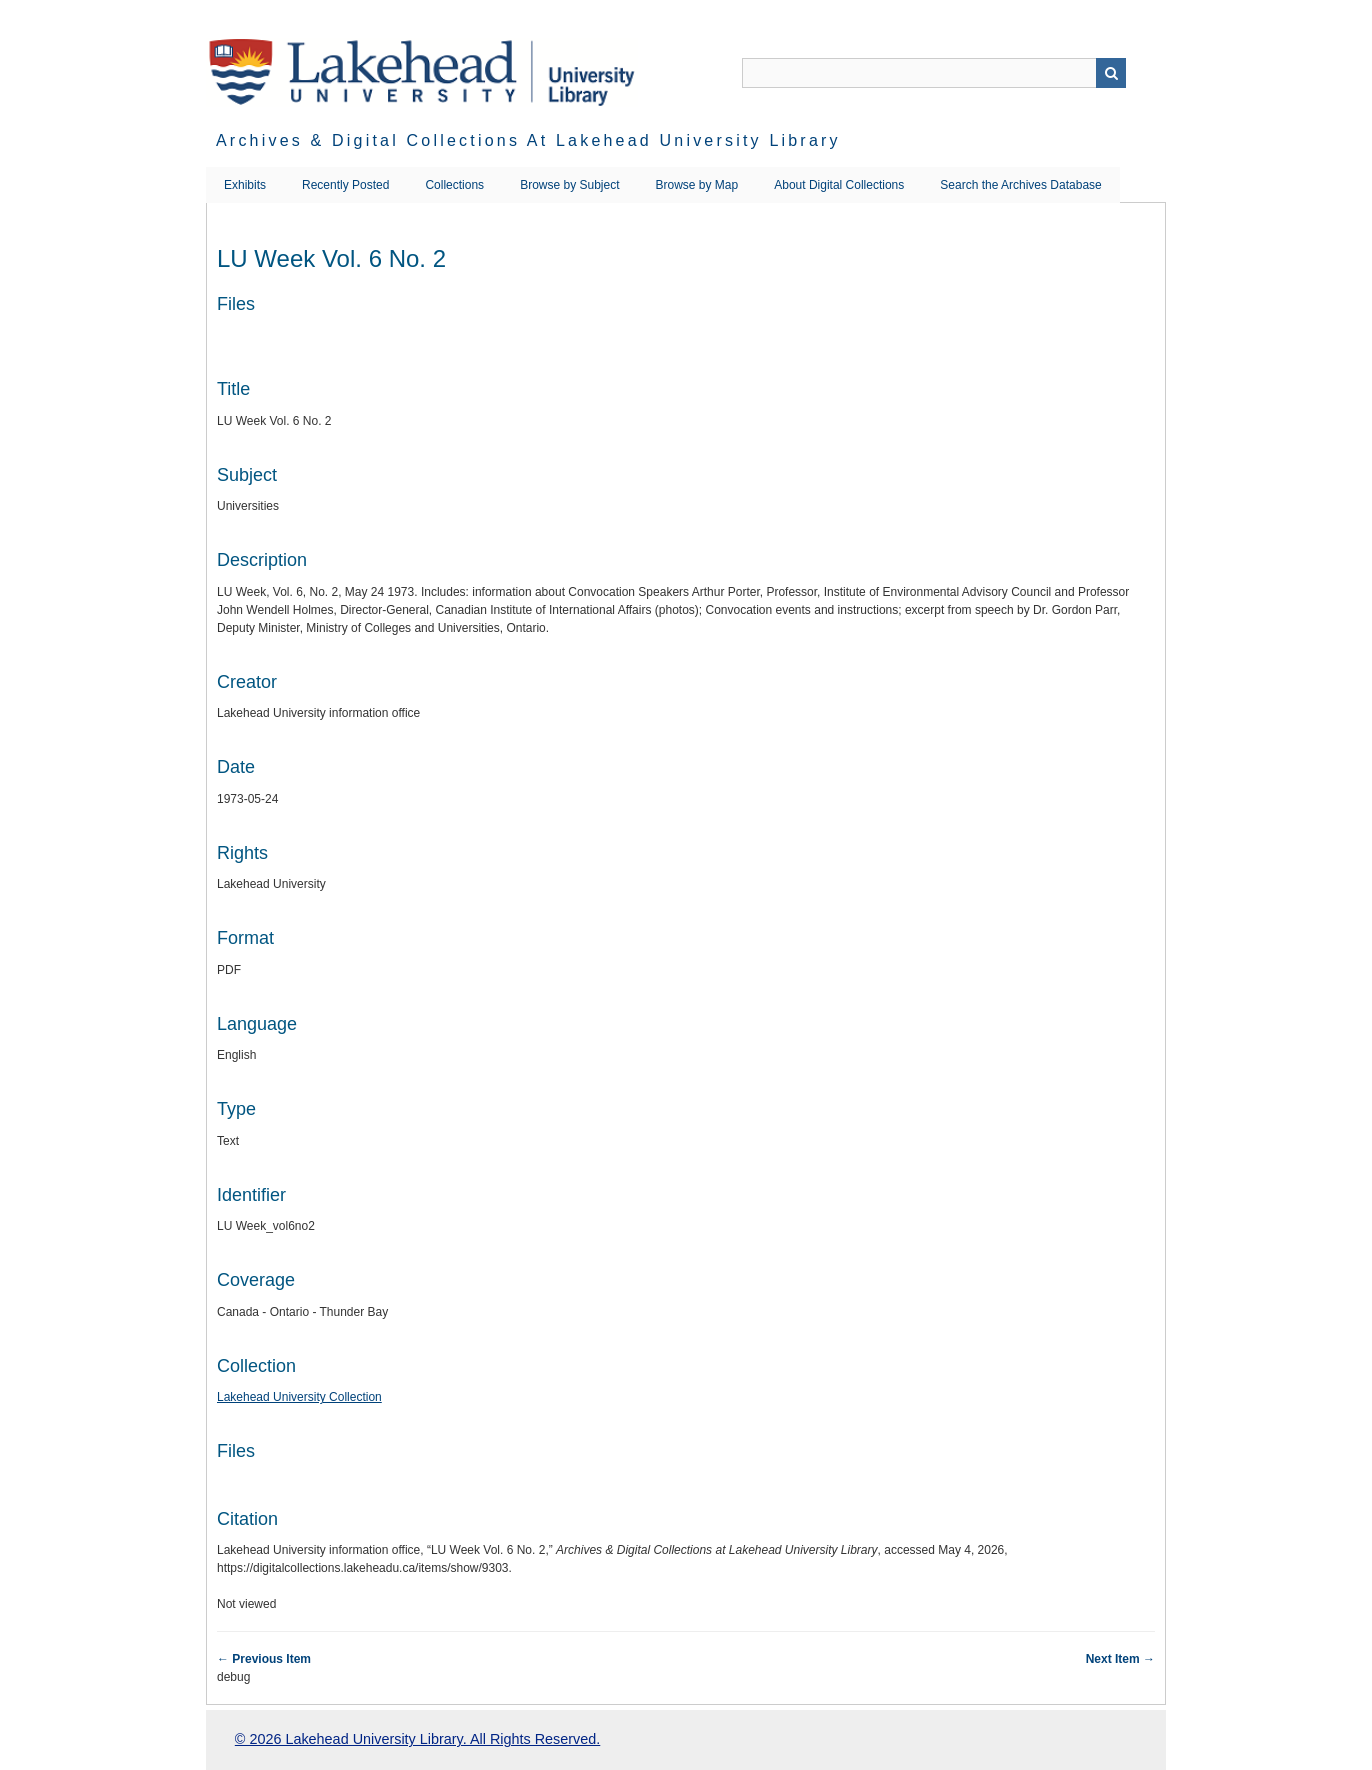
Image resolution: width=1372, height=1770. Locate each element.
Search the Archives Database (1020, 185)
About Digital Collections (839, 185)
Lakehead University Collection (299, 1397)
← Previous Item (264, 1659)
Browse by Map (697, 185)
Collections (454, 185)
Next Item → (1120, 1659)
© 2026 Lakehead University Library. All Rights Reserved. (417, 1739)
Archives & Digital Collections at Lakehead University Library (528, 140)
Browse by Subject (569, 185)
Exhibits (245, 185)
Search (1111, 73)
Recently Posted (345, 185)
